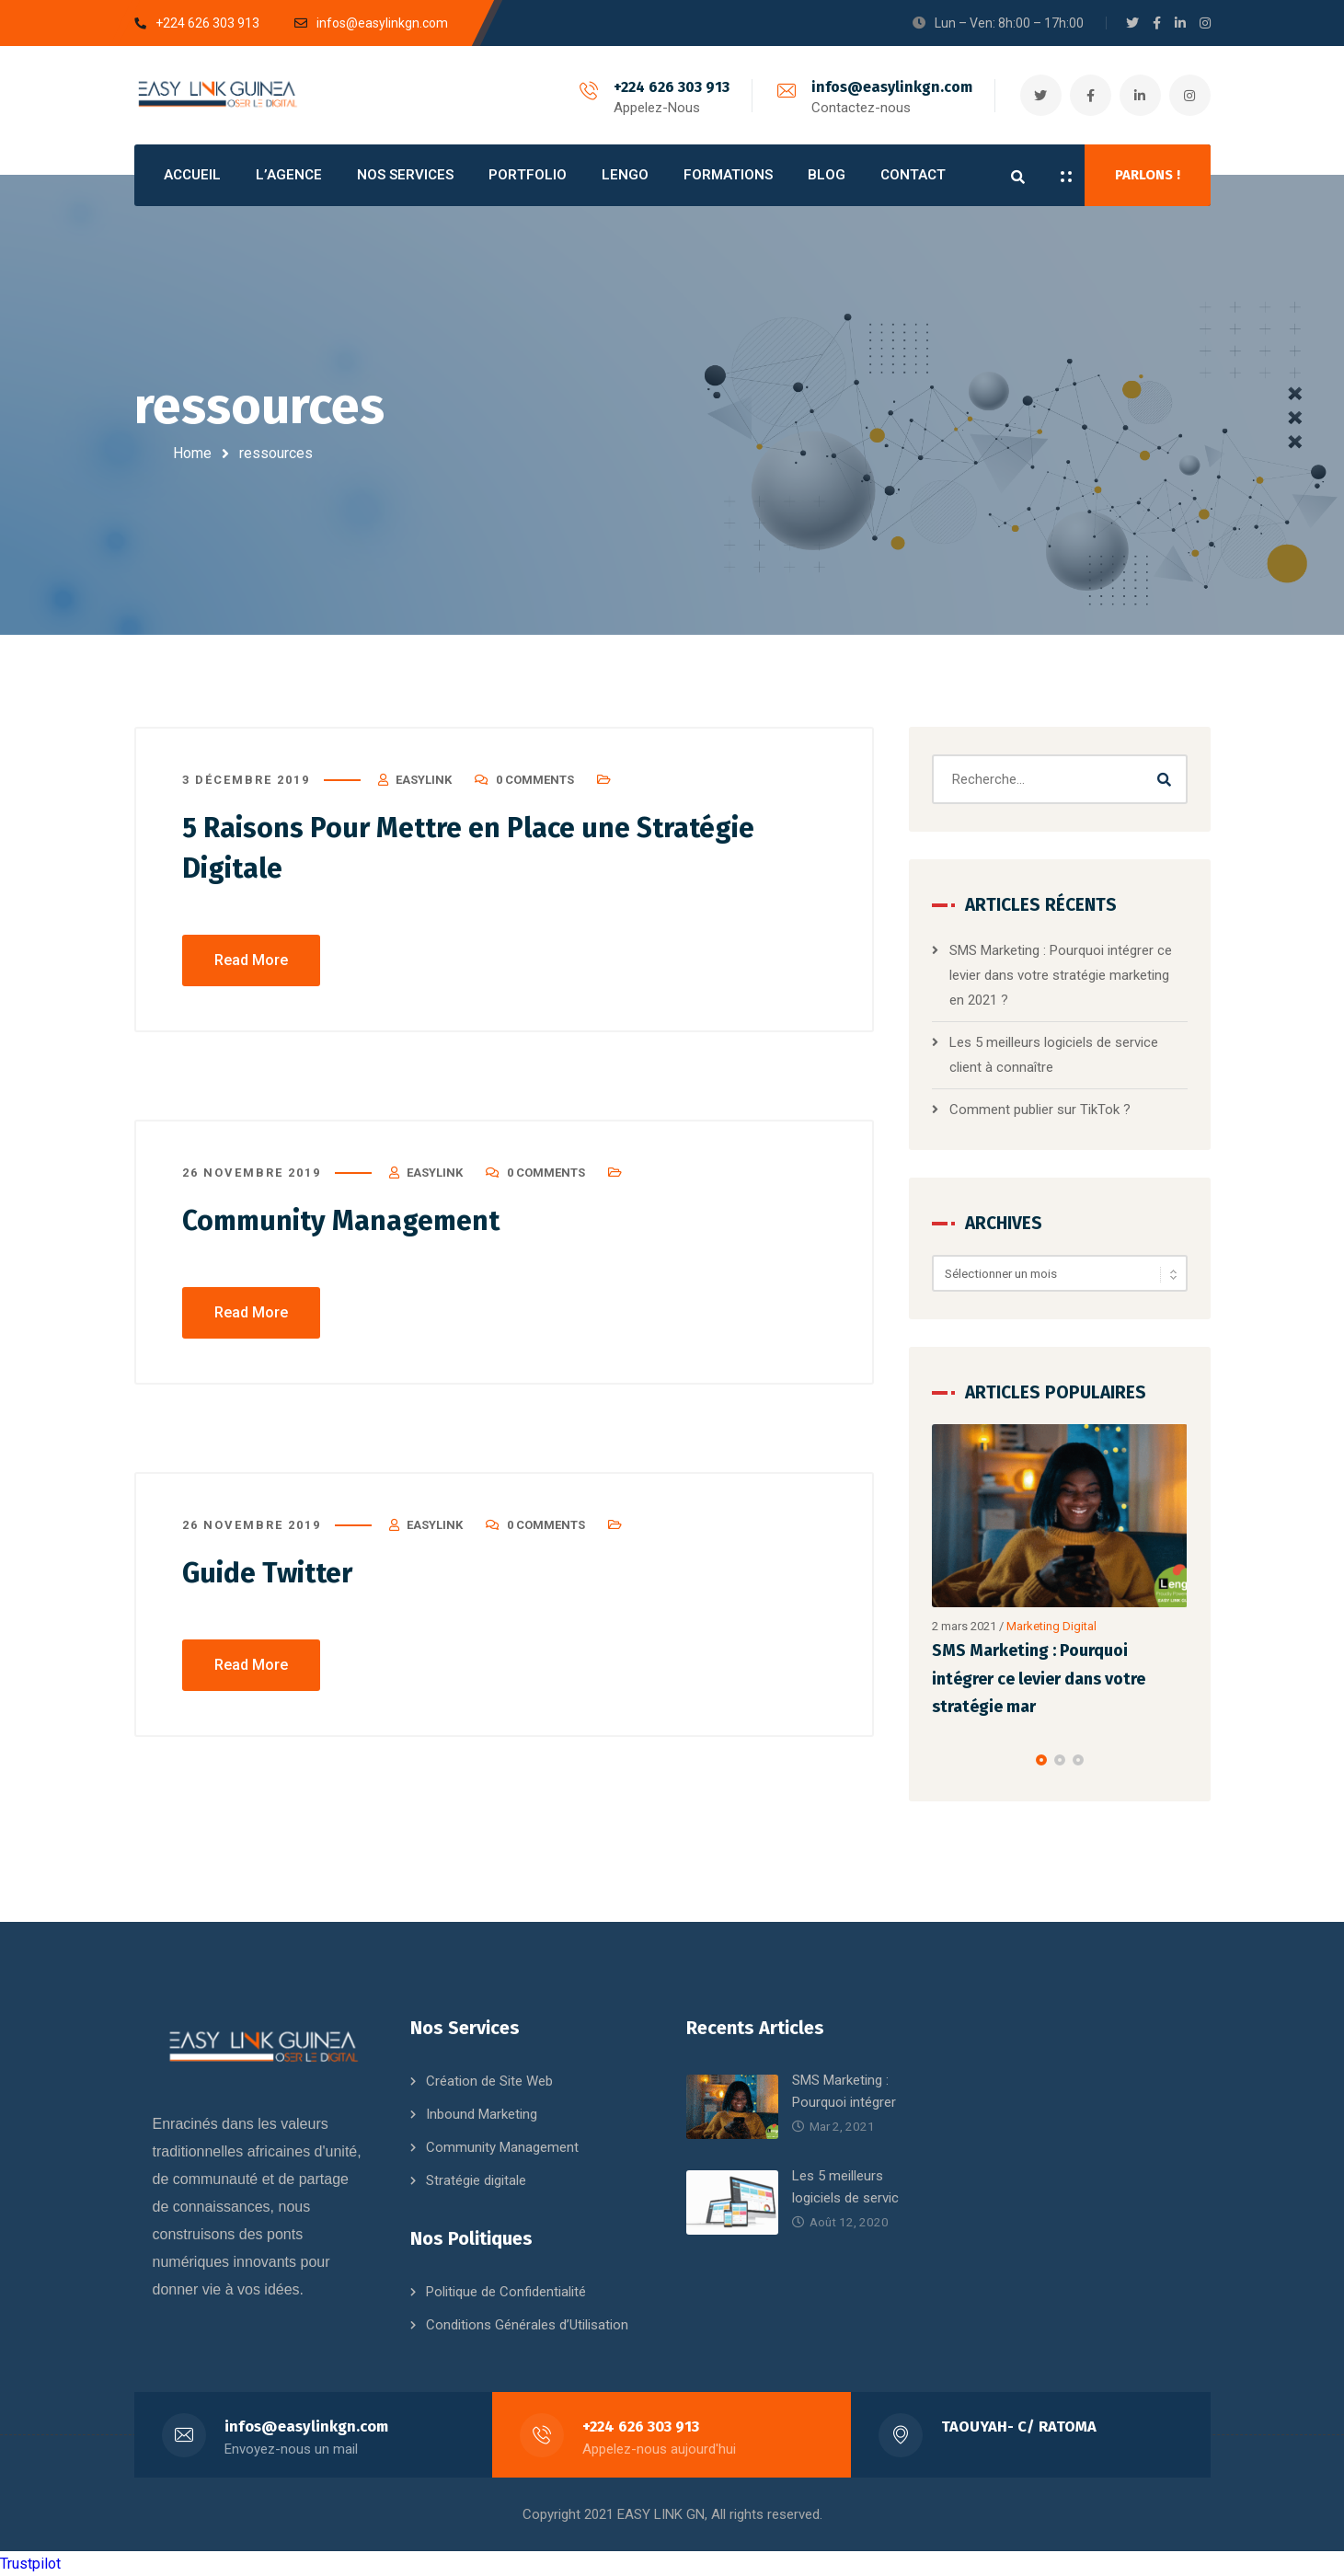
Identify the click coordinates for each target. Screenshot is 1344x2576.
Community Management (341, 1220)
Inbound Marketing (481, 2114)
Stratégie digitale (476, 2180)
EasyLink (424, 780)
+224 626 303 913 (671, 87)
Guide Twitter (267, 1573)
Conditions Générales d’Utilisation (527, 2325)
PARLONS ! (1147, 175)
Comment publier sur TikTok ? (1040, 1109)
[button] (1041, 1759)
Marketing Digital (1051, 1626)
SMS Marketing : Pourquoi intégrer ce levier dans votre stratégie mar (1038, 1678)
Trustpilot (30, 2563)
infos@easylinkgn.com (891, 87)
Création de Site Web (489, 2081)
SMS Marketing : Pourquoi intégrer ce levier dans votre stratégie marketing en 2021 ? (1060, 975)
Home (192, 453)
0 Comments (535, 780)
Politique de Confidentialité (506, 2291)
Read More (251, 960)
